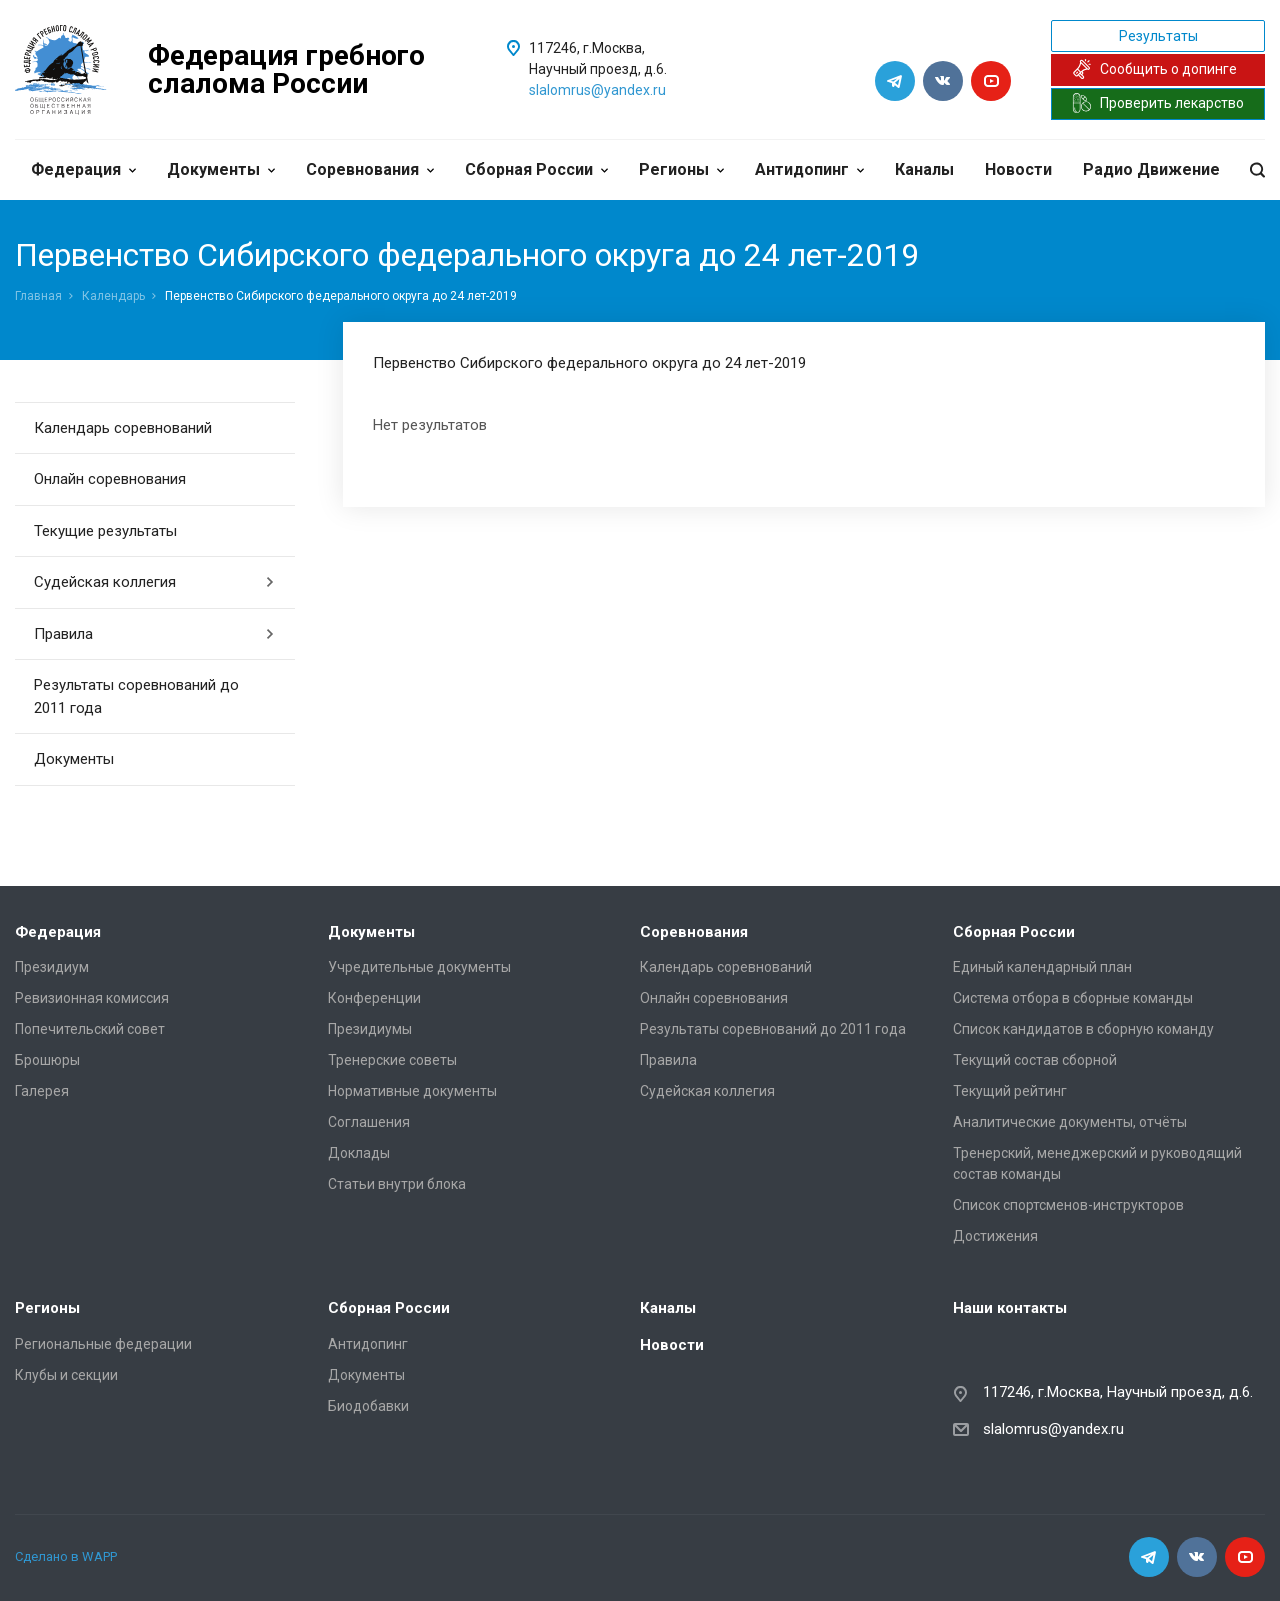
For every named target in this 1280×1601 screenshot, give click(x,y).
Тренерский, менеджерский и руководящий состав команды (1097, 1163)
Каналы (924, 169)
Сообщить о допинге (1154, 69)
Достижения (995, 1236)
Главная (38, 296)
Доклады (359, 1153)
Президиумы (370, 1029)
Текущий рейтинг (1010, 1091)
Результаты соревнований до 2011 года (136, 696)
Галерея (42, 1091)
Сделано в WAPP (66, 1556)
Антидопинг (809, 169)
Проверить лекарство (1158, 103)
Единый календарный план (1042, 967)
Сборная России (536, 169)
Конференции (374, 998)
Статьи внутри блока (397, 1184)
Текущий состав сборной (1035, 1060)
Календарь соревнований (123, 428)
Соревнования (370, 169)
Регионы (681, 169)
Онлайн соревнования (110, 479)
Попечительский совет (90, 1029)
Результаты (1158, 36)
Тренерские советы (392, 1060)
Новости (1018, 169)
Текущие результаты (105, 531)
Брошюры (47, 1060)
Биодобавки (368, 1406)
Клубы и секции (66, 1375)
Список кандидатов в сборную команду (1083, 1029)
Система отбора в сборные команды (1073, 998)
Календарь (113, 296)
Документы (221, 169)
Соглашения (369, 1122)
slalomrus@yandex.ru (597, 90)
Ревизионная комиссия (92, 998)
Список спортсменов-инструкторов (1068, 1205)
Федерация (83, 169)
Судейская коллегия (154, 582)
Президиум (52, 967)
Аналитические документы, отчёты (1070, 1122)
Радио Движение (1151, 169)
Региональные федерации (103, 1344)
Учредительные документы (419, 967)
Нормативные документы (412, 1091)
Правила (154, 634)
